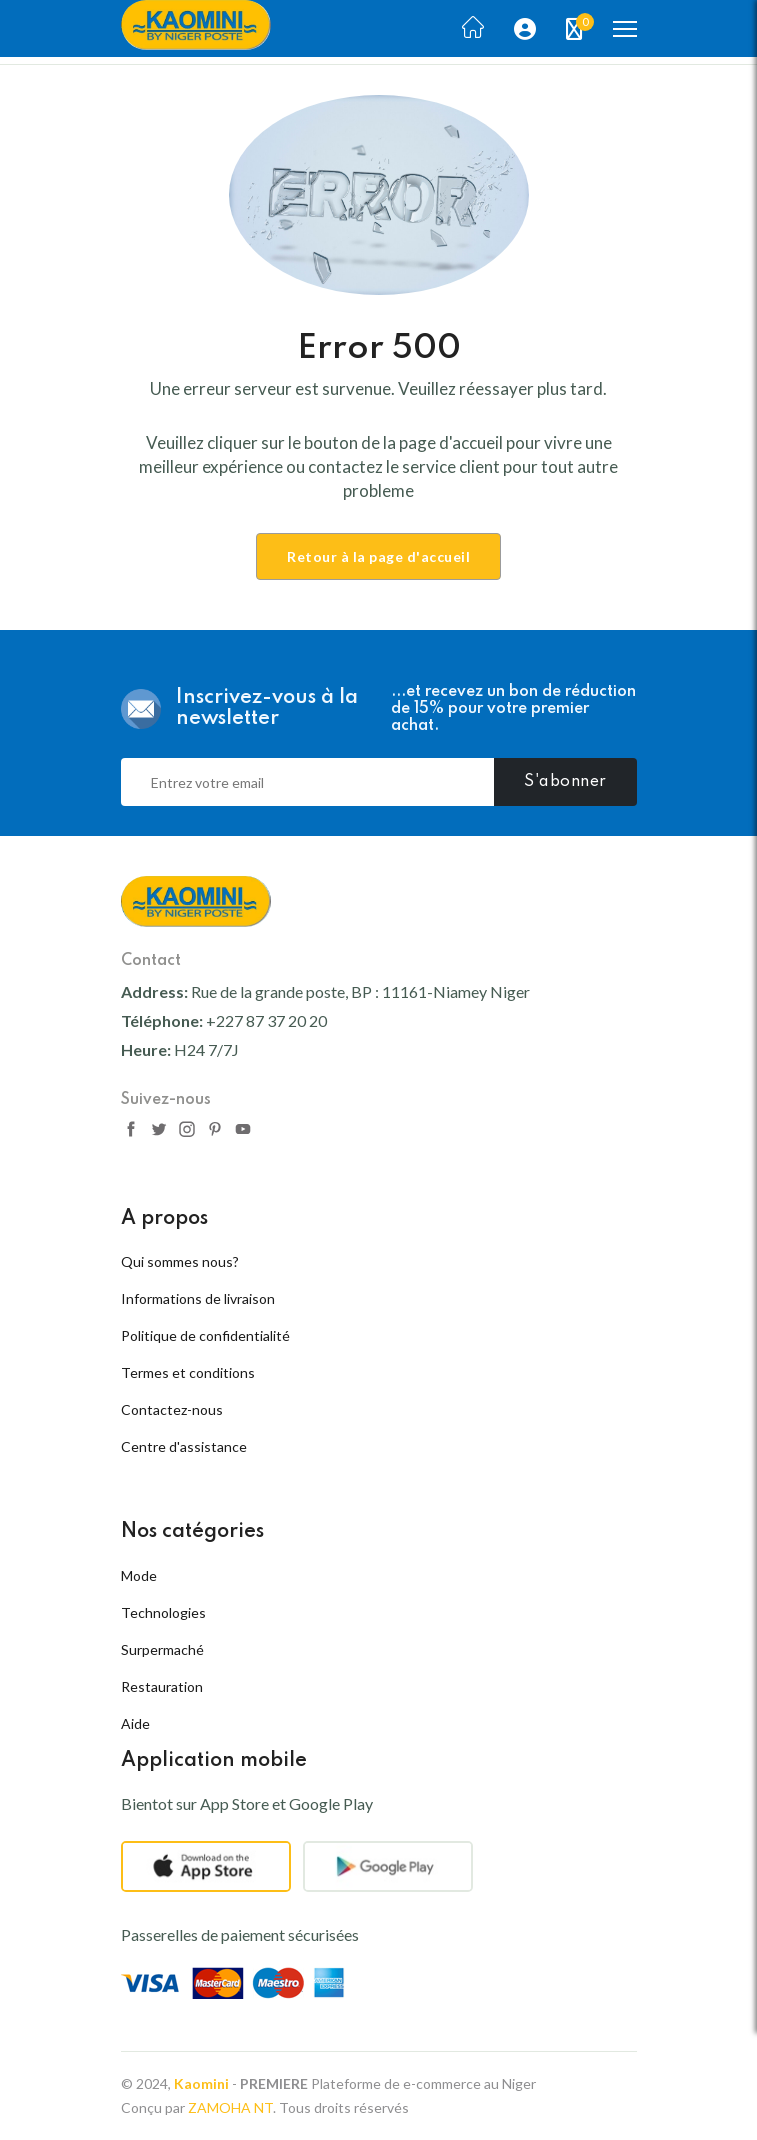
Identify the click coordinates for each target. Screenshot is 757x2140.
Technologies (163, 1612)
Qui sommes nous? (180, 1261)
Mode (139, 1575)
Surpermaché (162, 1649)
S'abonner (565, 782)
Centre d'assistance (184, 1446)
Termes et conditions (188, 1372)
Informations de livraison (198, 1298)
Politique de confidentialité (205, 1335)
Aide (135, 1723)
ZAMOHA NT (230, 2107)
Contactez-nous (172, 1409)
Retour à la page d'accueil (378, 556)
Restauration (162, 1686)
